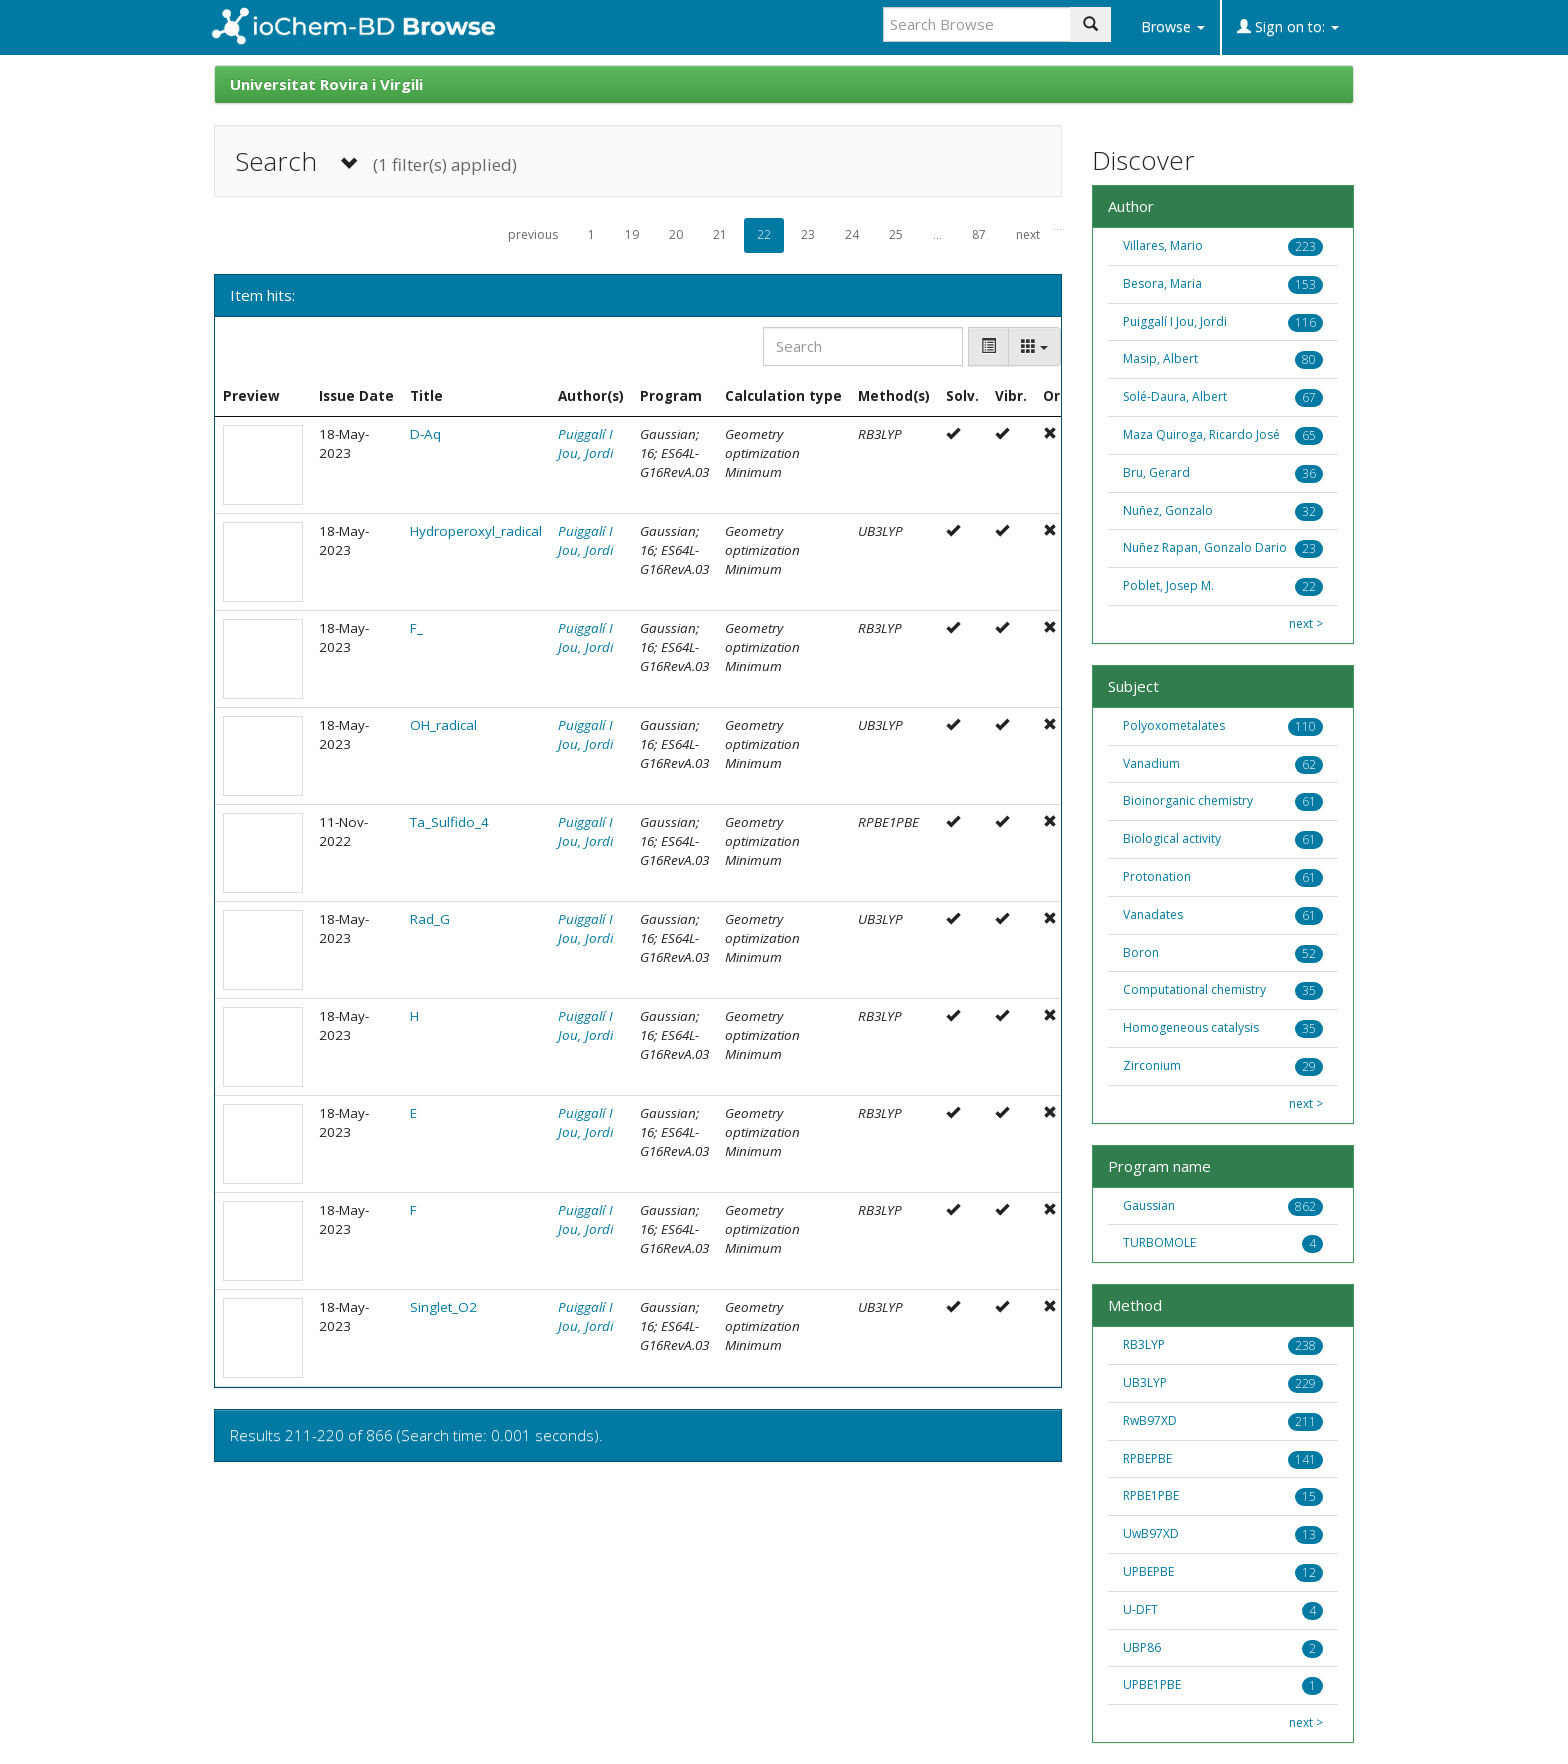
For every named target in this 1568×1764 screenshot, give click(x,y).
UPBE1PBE (1152, 1684)
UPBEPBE (1148, 1571)
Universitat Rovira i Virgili (326, 84)
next (1028, 234)
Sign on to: (1288, 26)
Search (376, 161)
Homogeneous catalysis (1191, 1027)
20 (676, 234)
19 (632, 234)
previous (533, 234)
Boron (1141, 952)
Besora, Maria (1162, 283)
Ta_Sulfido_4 (449, 822)
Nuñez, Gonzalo (1168, 510)
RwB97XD (1150, 1420)
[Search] (863, 346)
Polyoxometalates (1174, 725)
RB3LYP (1144, 1344)
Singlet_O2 (443, 1307)
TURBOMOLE (1159, 1242)
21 (720, 234)
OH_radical (443, 725)
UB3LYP (1145, 1382)
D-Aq (425, 434)
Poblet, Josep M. (1168, 585)
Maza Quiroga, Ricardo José (1201, 434)
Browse (1173, 26)
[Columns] (1034, 346)
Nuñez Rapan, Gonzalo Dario (1205, 547)
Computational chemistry (1194, 989)
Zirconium (1152, 1065)
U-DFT (1140, 1609)
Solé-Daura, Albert (1175, 396)
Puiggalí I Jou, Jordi (585, 443)
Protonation (1157, 876)
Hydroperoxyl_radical (476, 531)
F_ (416, 628)
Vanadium (1151, 763)
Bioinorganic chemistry (1188, 800)
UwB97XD (1151, 1533)
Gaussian (1149, 1205)
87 (979, 234)
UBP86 (1142, 1647)
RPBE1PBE (1151, 1495)
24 (852, 234)
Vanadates (1153, 914)
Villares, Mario (1163, 245)
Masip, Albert (1160, 358)
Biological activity (1172, 838)
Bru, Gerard (1156, 472)
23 (808, 234)
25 (896, 234)
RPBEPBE (1147, 1458)
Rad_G (430, 919)
